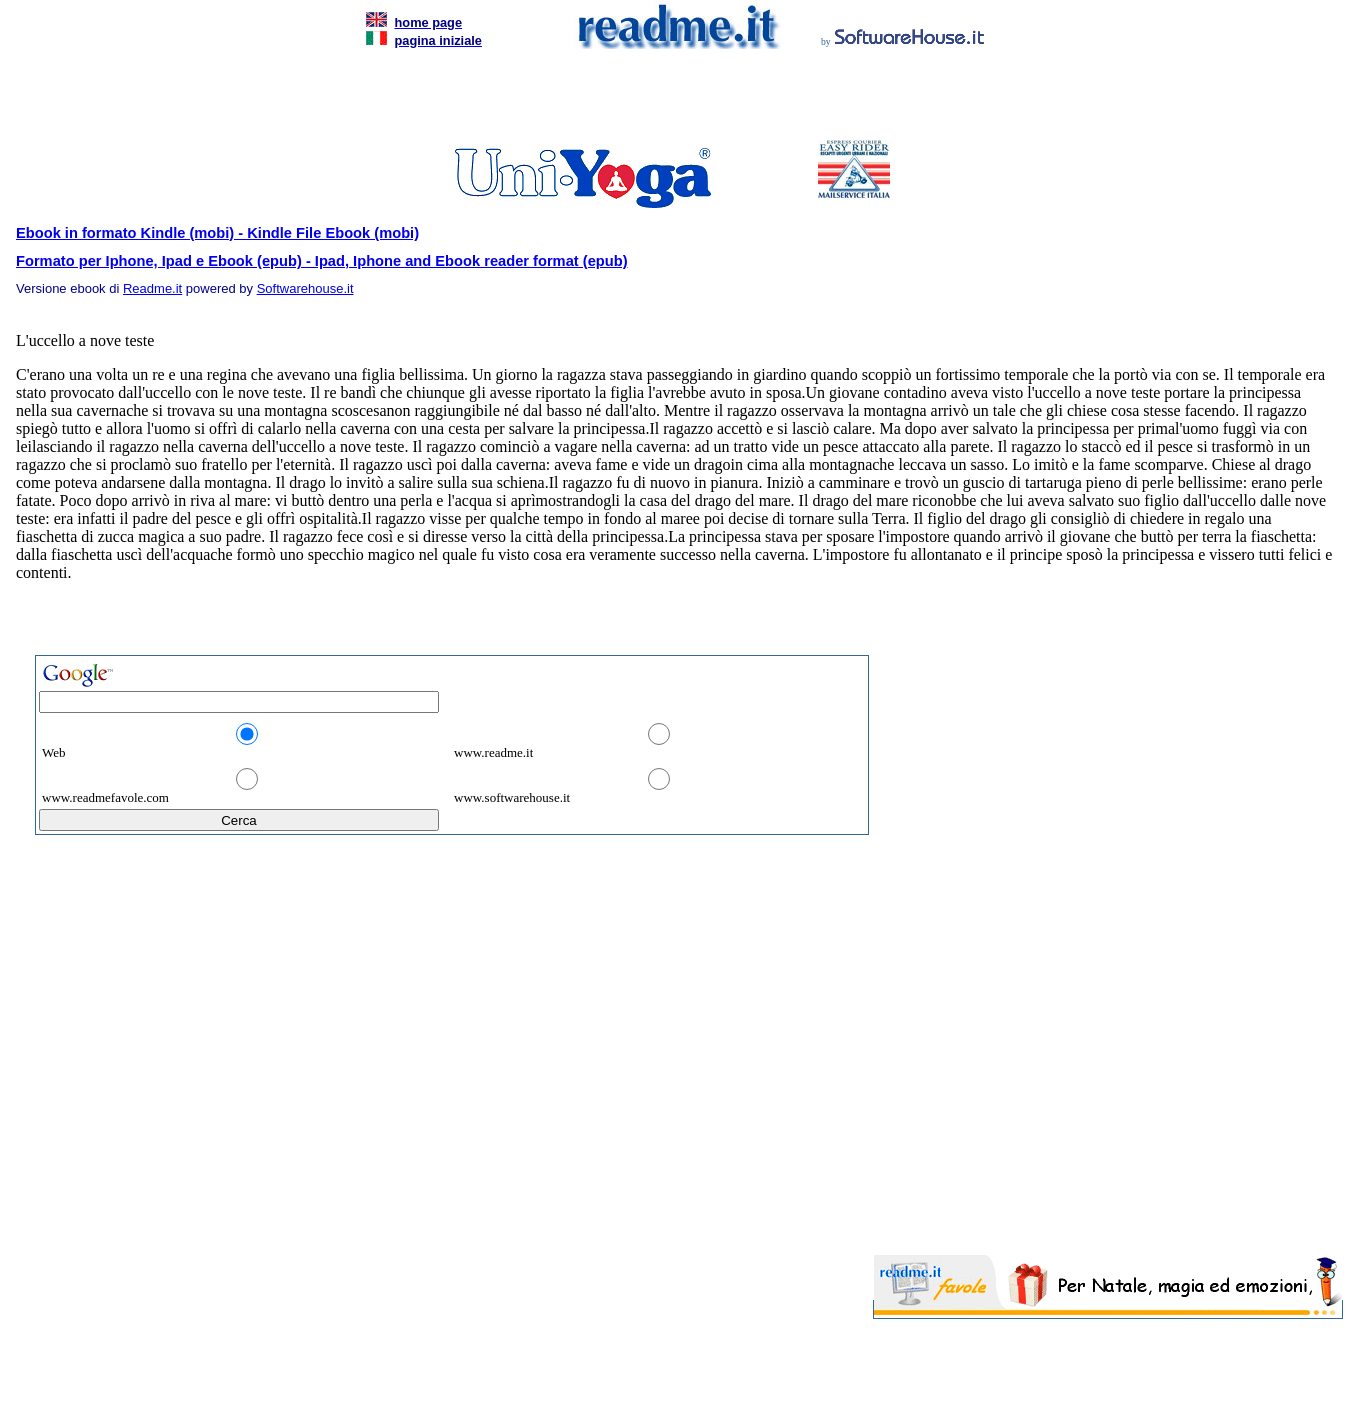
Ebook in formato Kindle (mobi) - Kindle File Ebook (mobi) (217, 233)
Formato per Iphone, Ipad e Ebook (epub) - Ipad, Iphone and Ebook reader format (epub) (322, 261)
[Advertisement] (671, 100)
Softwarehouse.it (305, 288)
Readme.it (152, 288)
